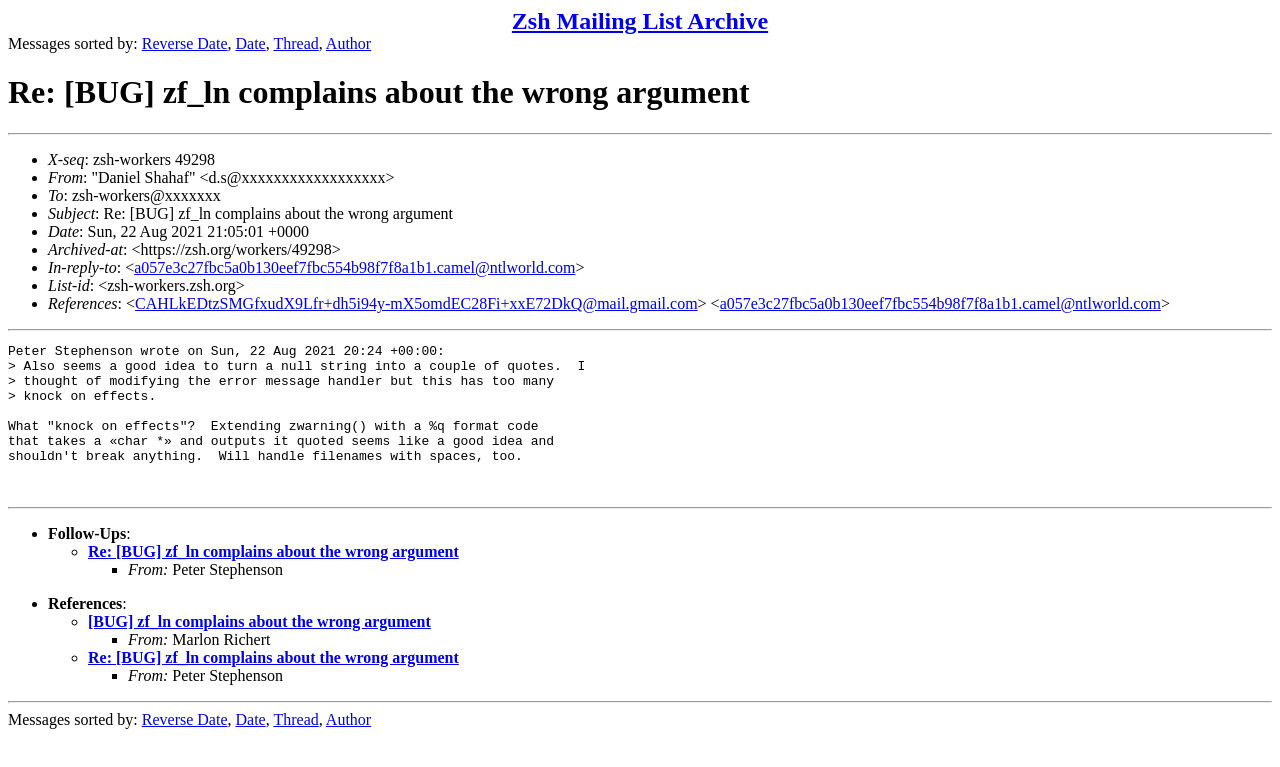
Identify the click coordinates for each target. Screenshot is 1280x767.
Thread (295, 43)
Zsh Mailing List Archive (640, 21)
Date (251, 43)
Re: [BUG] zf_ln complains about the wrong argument (273, 581)
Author (348, 43)
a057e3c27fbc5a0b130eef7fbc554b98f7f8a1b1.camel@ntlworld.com (354, 267)
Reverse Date (185, 43)
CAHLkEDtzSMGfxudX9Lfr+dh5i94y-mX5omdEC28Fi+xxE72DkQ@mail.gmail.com (416, 303)
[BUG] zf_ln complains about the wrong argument (259, 651)
